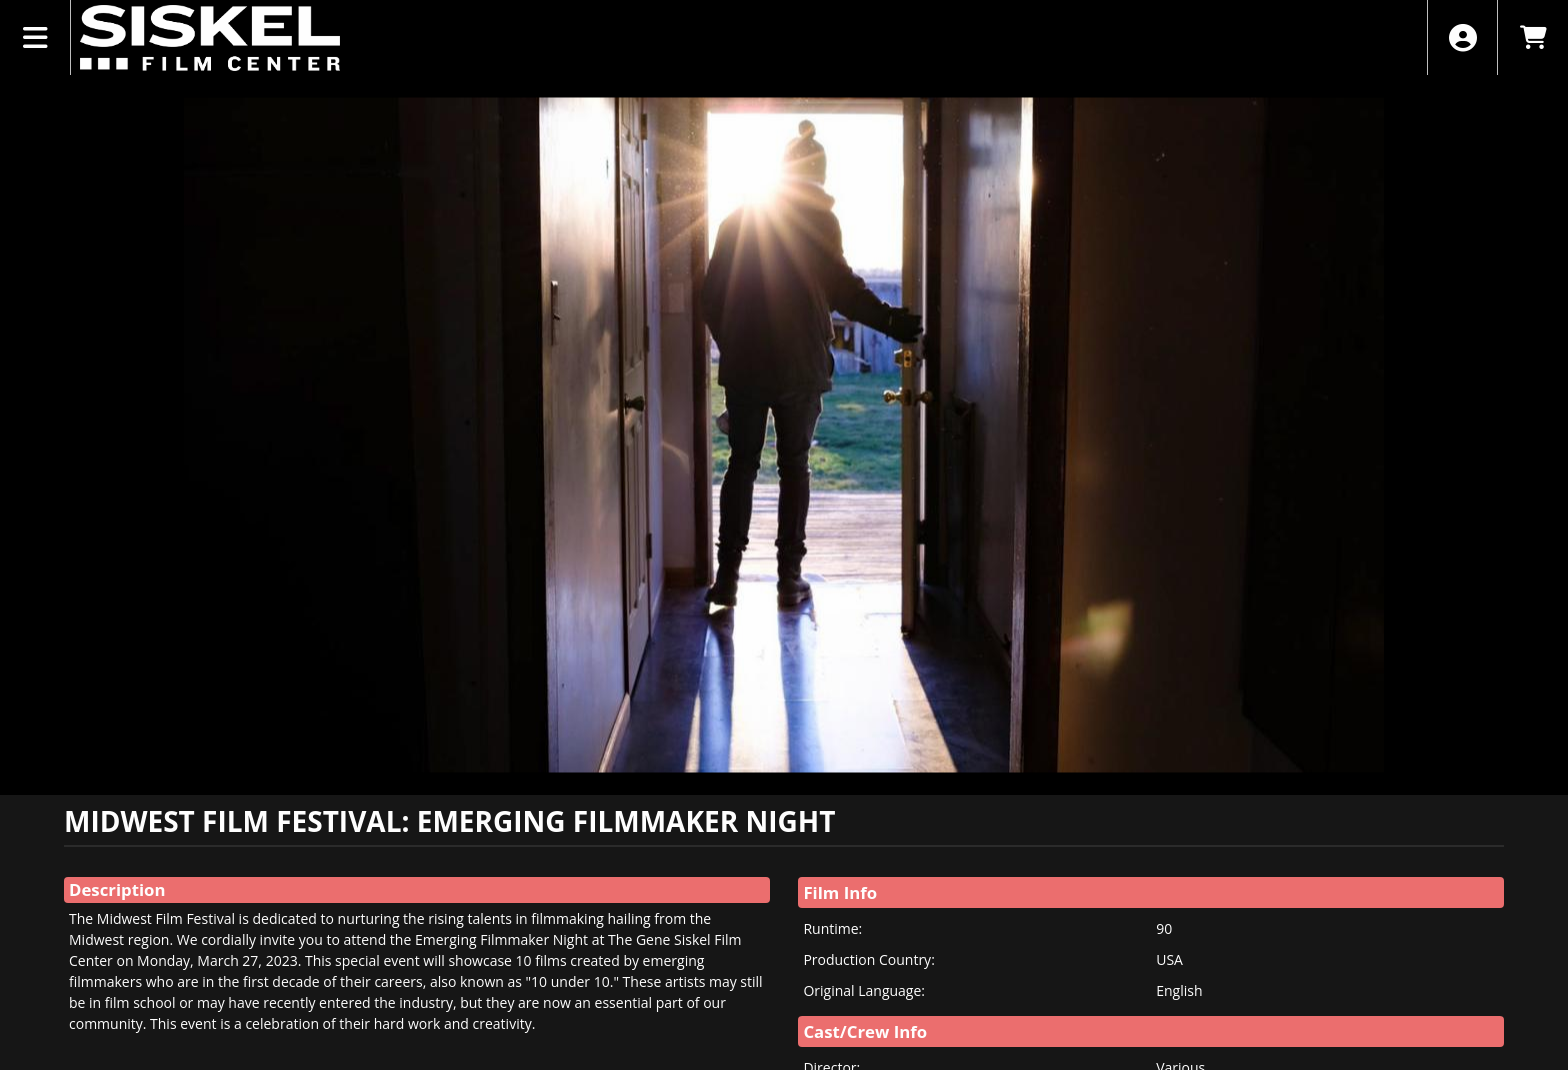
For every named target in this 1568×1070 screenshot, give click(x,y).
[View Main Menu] (35, 37)
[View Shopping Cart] (1532, 37)
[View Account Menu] (1462, 37)
